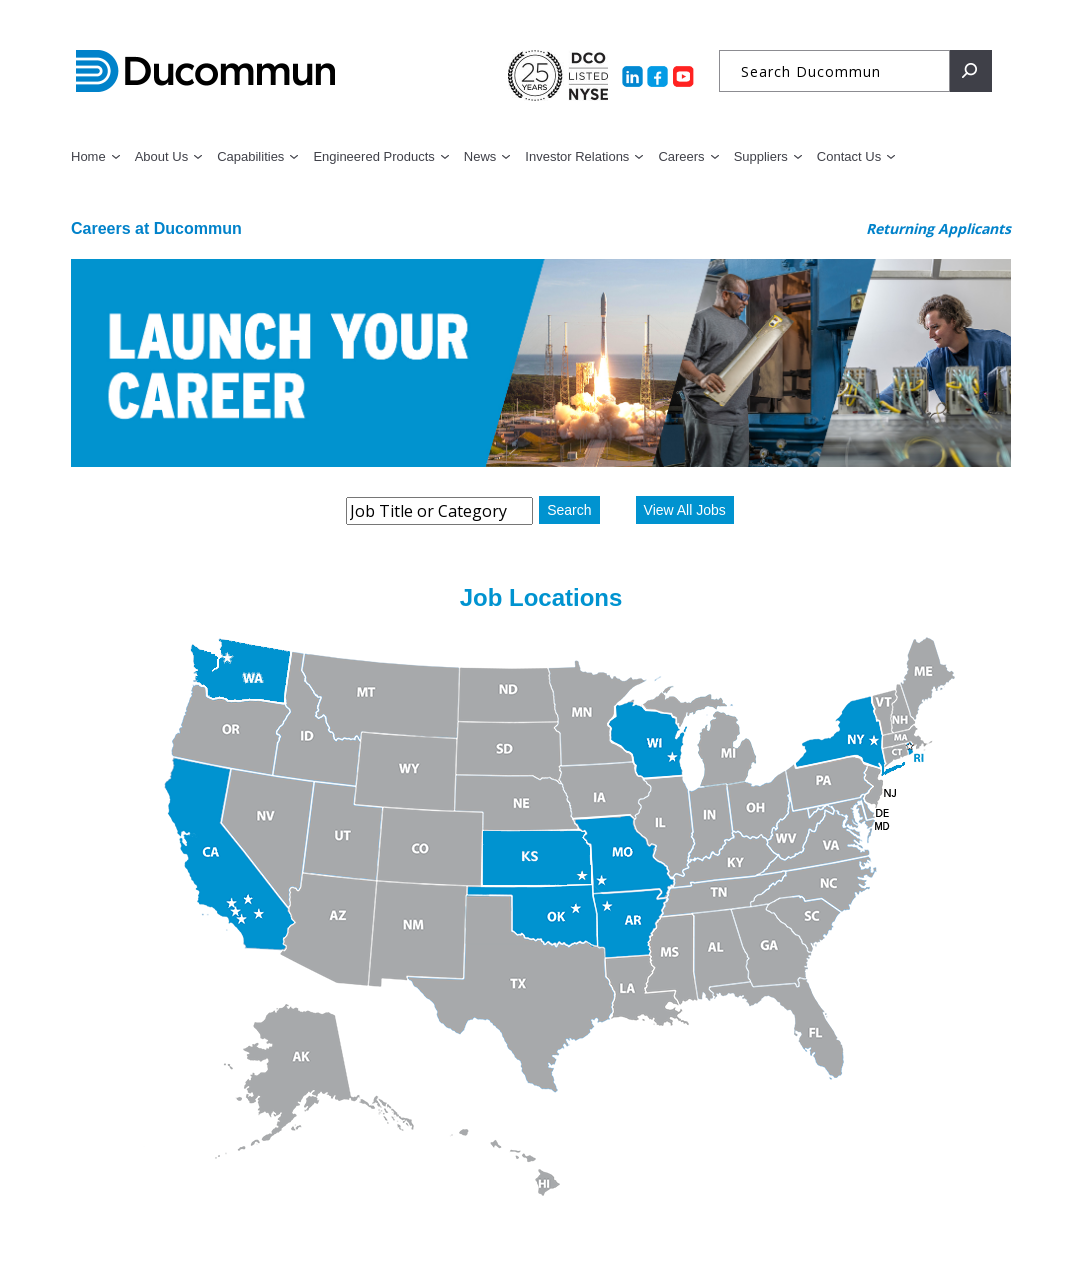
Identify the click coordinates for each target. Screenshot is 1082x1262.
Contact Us (849, 156)
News (480, 156)
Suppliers (761, 156)
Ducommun (205, 72)
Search (569, 510)
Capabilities (250, 156)
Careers (681, 156)
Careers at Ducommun (156, 228)
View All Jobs (685, 510)
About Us (161, 156)
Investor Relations (577, 156)
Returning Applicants (938, 228)
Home (88, 156)
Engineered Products (373, 156)
